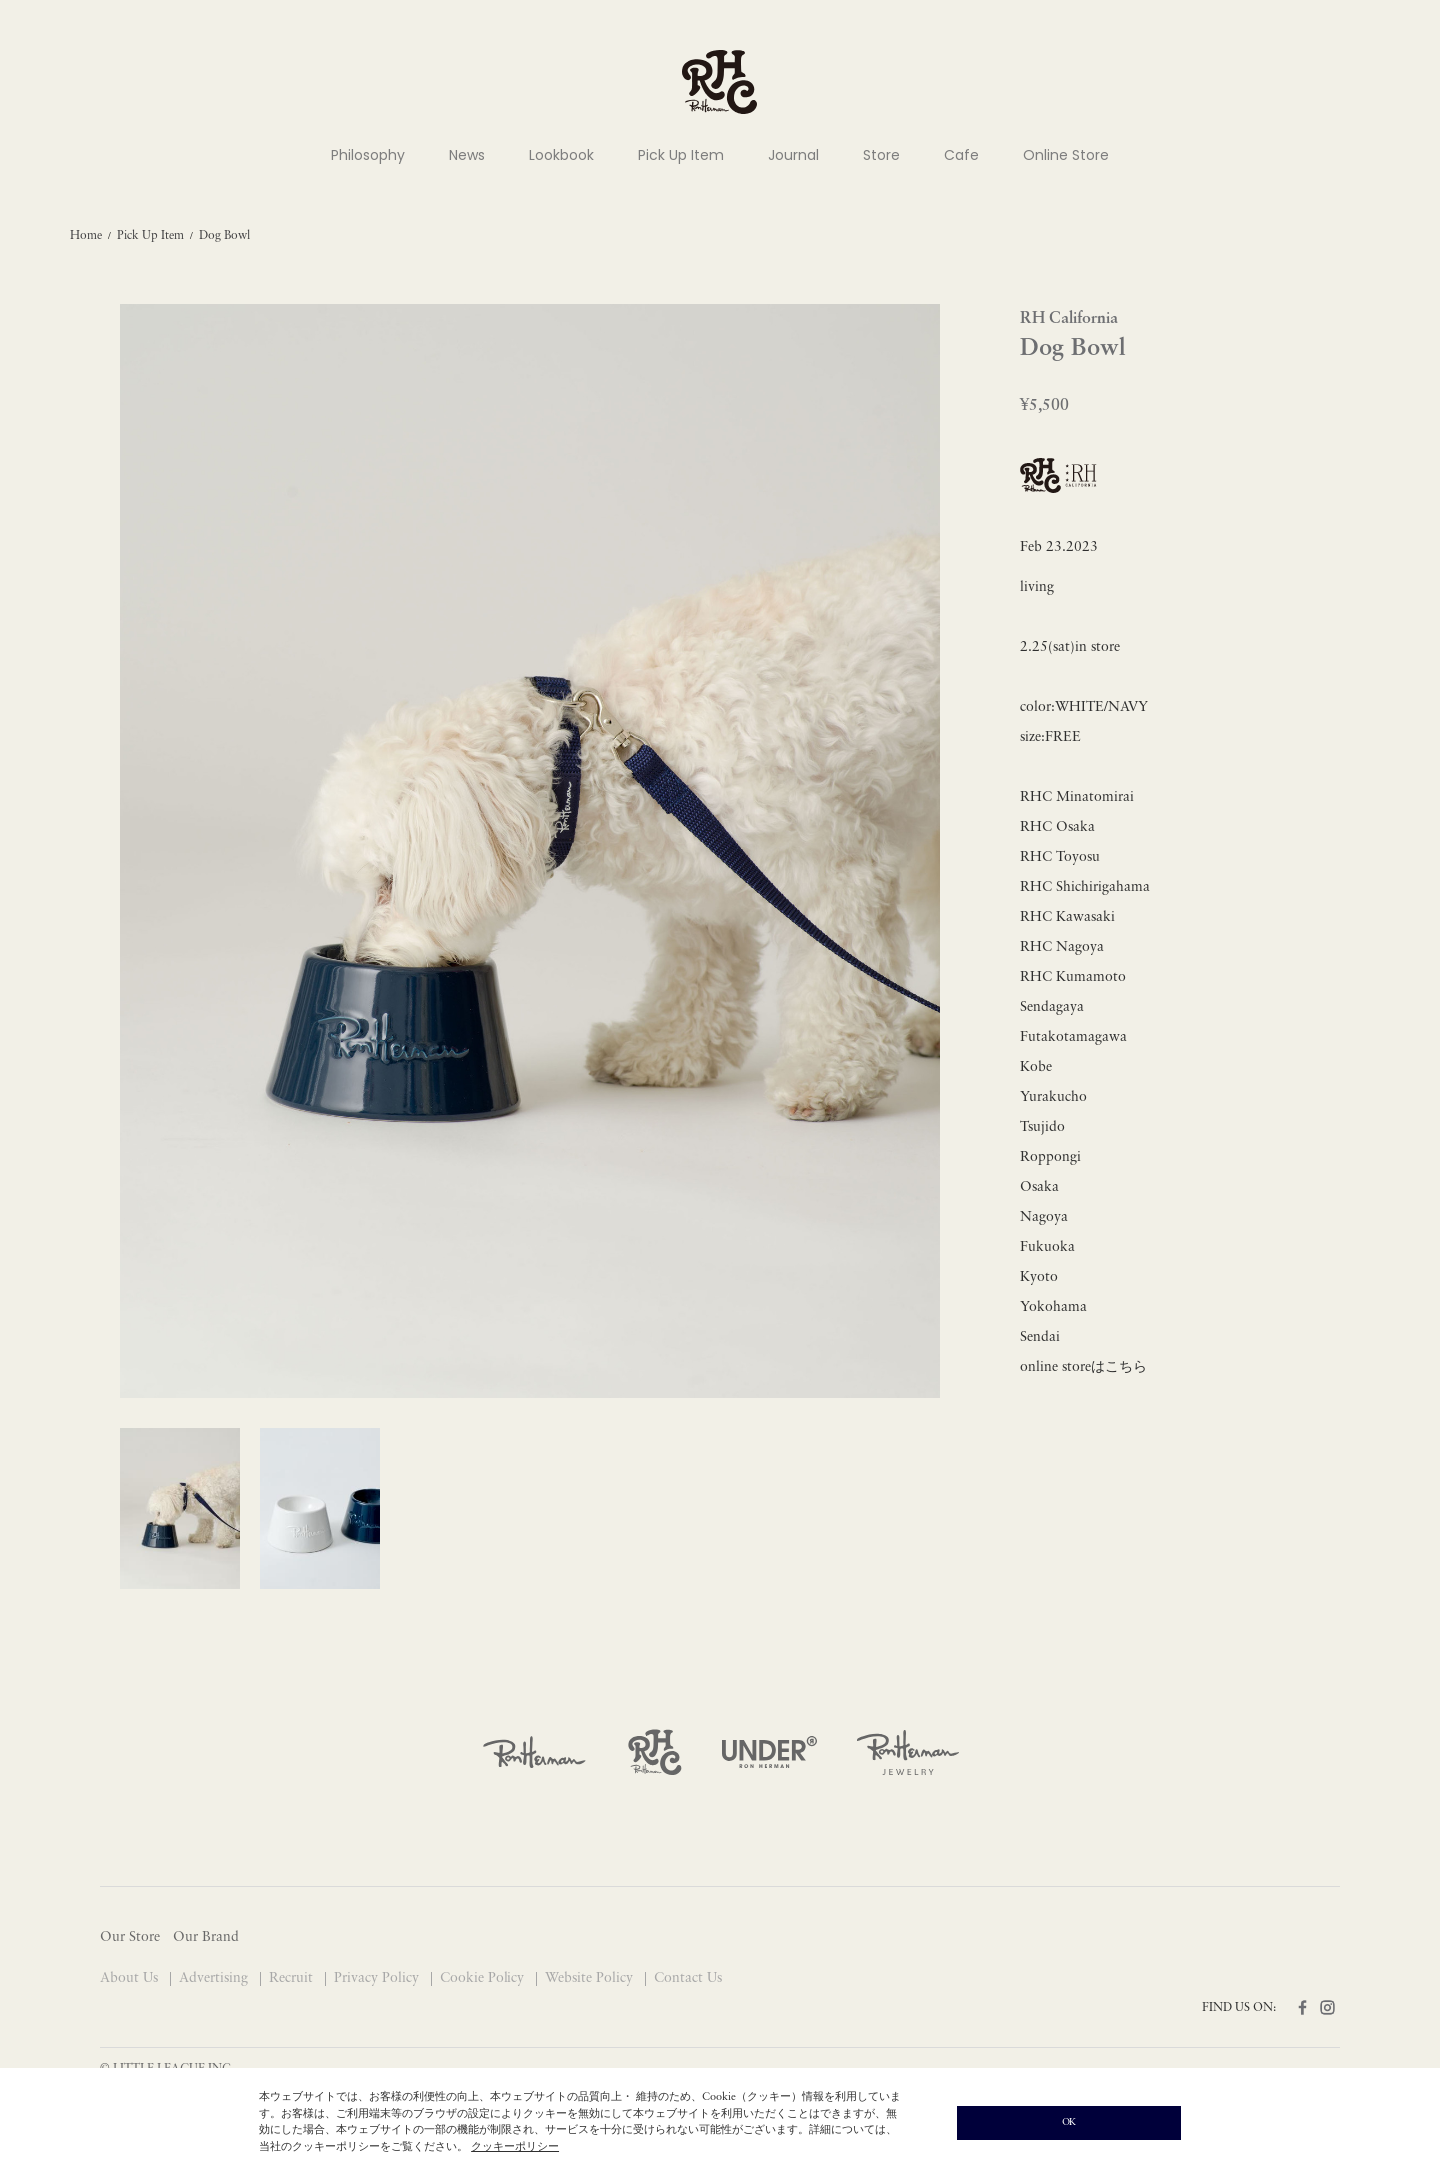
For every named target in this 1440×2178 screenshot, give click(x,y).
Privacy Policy (378, 1978)
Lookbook (561, 155)
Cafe (961, 155)
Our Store (130, 1937)
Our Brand (206, 1937)
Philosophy (368, 155)
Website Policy (591, 1978)
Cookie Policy (484, 1978)
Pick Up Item (681, 155)
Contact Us (688, 1978)
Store (881, 155)
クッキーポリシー (515, 2147)
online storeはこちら (1083, 1367)
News (467, 155)
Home (86, 236)
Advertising (215, 1978)
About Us (131, 1978)
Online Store (1066, 155)
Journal (793, 155)
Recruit (293, 1978)
